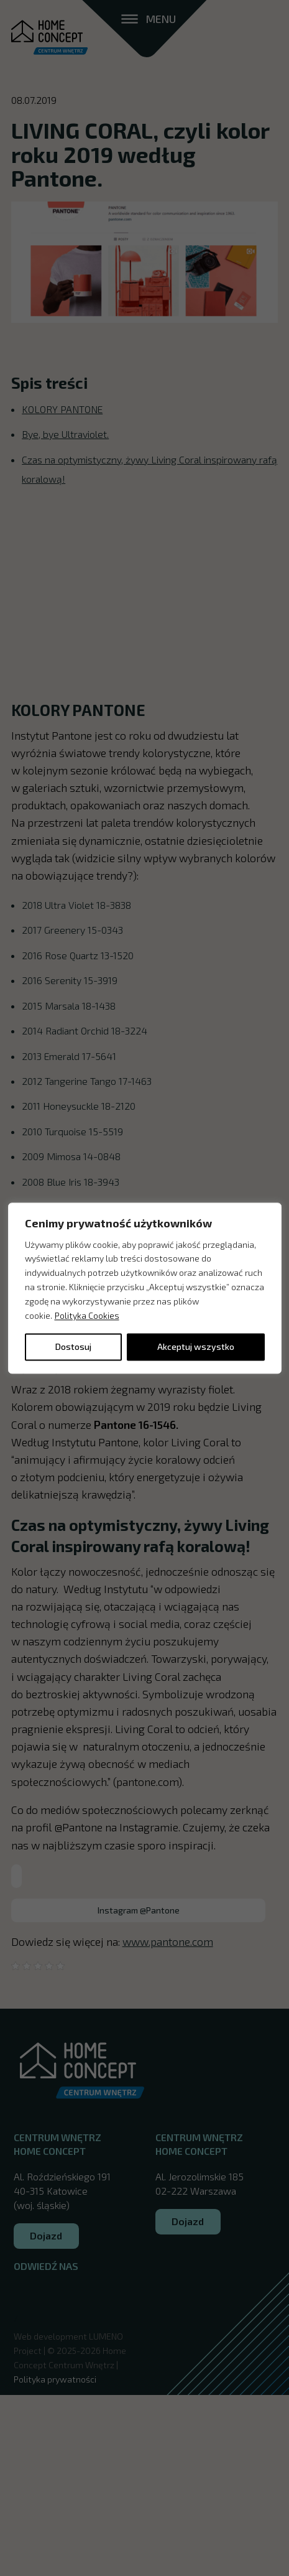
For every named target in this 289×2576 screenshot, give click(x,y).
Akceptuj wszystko (195, 1346)
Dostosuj (73, 1346)
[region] (145, 1288)
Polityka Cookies (87, 1315)
